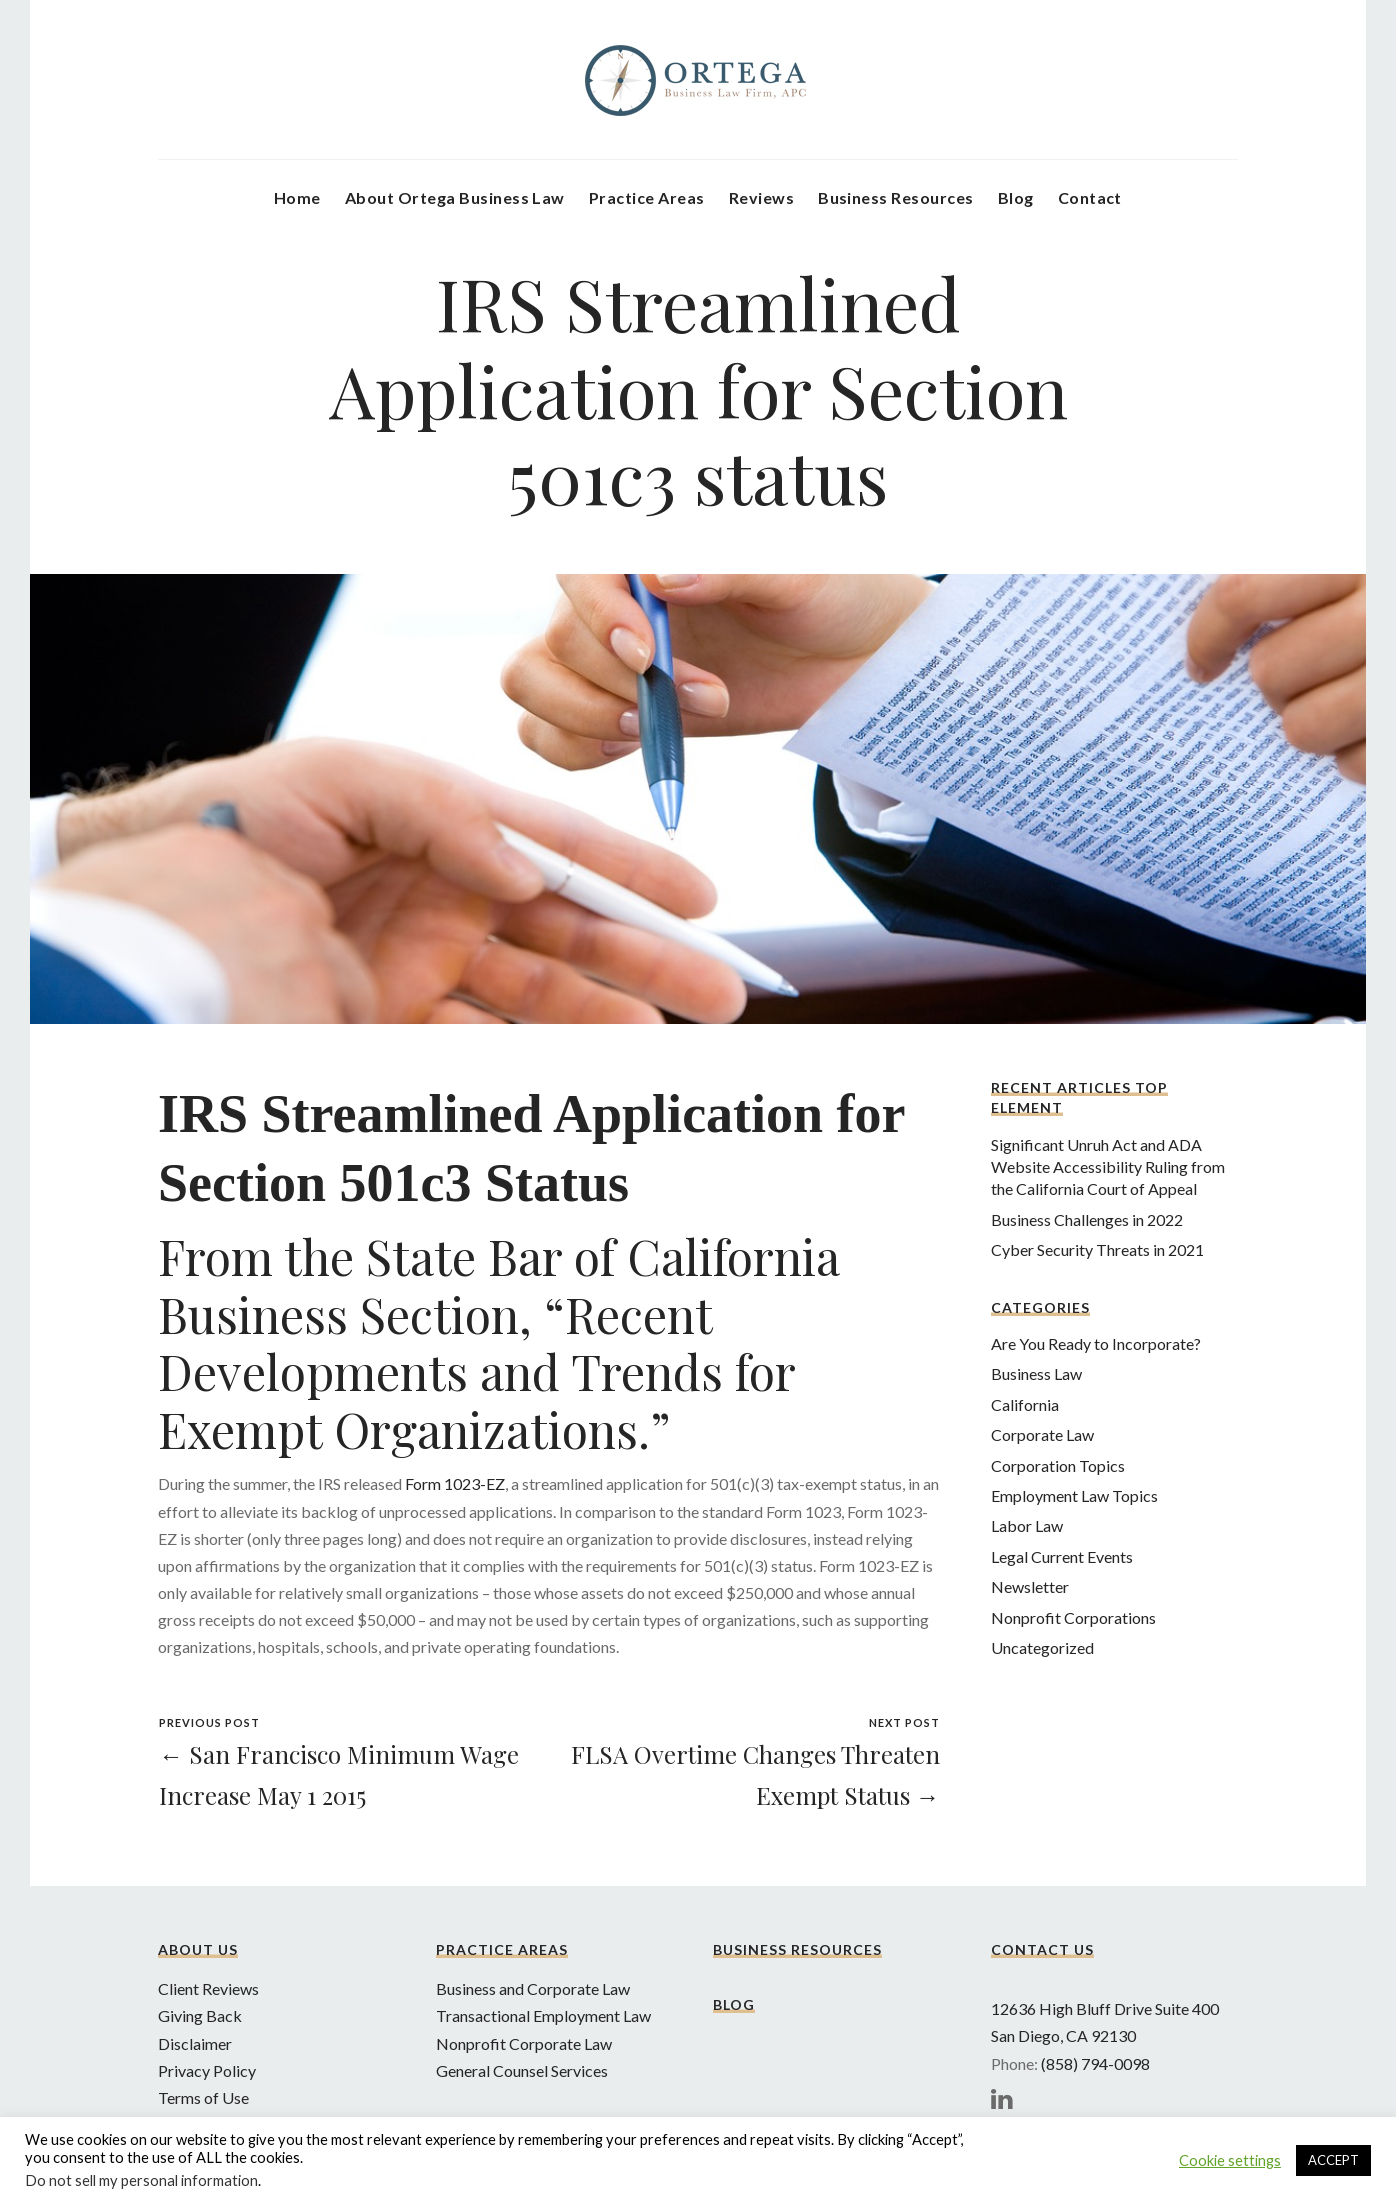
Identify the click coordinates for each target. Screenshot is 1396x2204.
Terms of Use (203, 2097)
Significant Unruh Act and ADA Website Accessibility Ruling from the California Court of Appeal (1108, 1167)
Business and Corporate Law (533, 1988)
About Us (198, 1949)
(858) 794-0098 (1095, 2063)
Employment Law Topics (1074, 1495)
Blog (1016, 197)
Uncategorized (1042, 1647)
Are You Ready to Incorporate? (1096, 1343)
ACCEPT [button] (1333, 2160)
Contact (1090, 197)
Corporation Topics (1058, 1465)
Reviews (761, 197)
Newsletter (1030, 1586)
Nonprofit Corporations (1073, 1617)
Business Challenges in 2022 (1087, 1219)
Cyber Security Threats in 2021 (1097, 1249)
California (1025, 1404)
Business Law (1036, 1373)
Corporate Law (1042, 1434)
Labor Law (1027, 1525)
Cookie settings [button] (1230, 2160)
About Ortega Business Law (455, 197)
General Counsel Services (522, 2070)
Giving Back (200, 2015)
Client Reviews (208, 1988)
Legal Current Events (1062, 1556)
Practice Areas (647, 197)
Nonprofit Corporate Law (524, 2043)
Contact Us (1042, 1949)
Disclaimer (195, 2043)
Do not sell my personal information (141, 2180)
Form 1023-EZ (455, 1483)
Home (297, 197)
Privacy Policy (207, 2070)
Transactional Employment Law (543, 2015)
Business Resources (896, 197)
